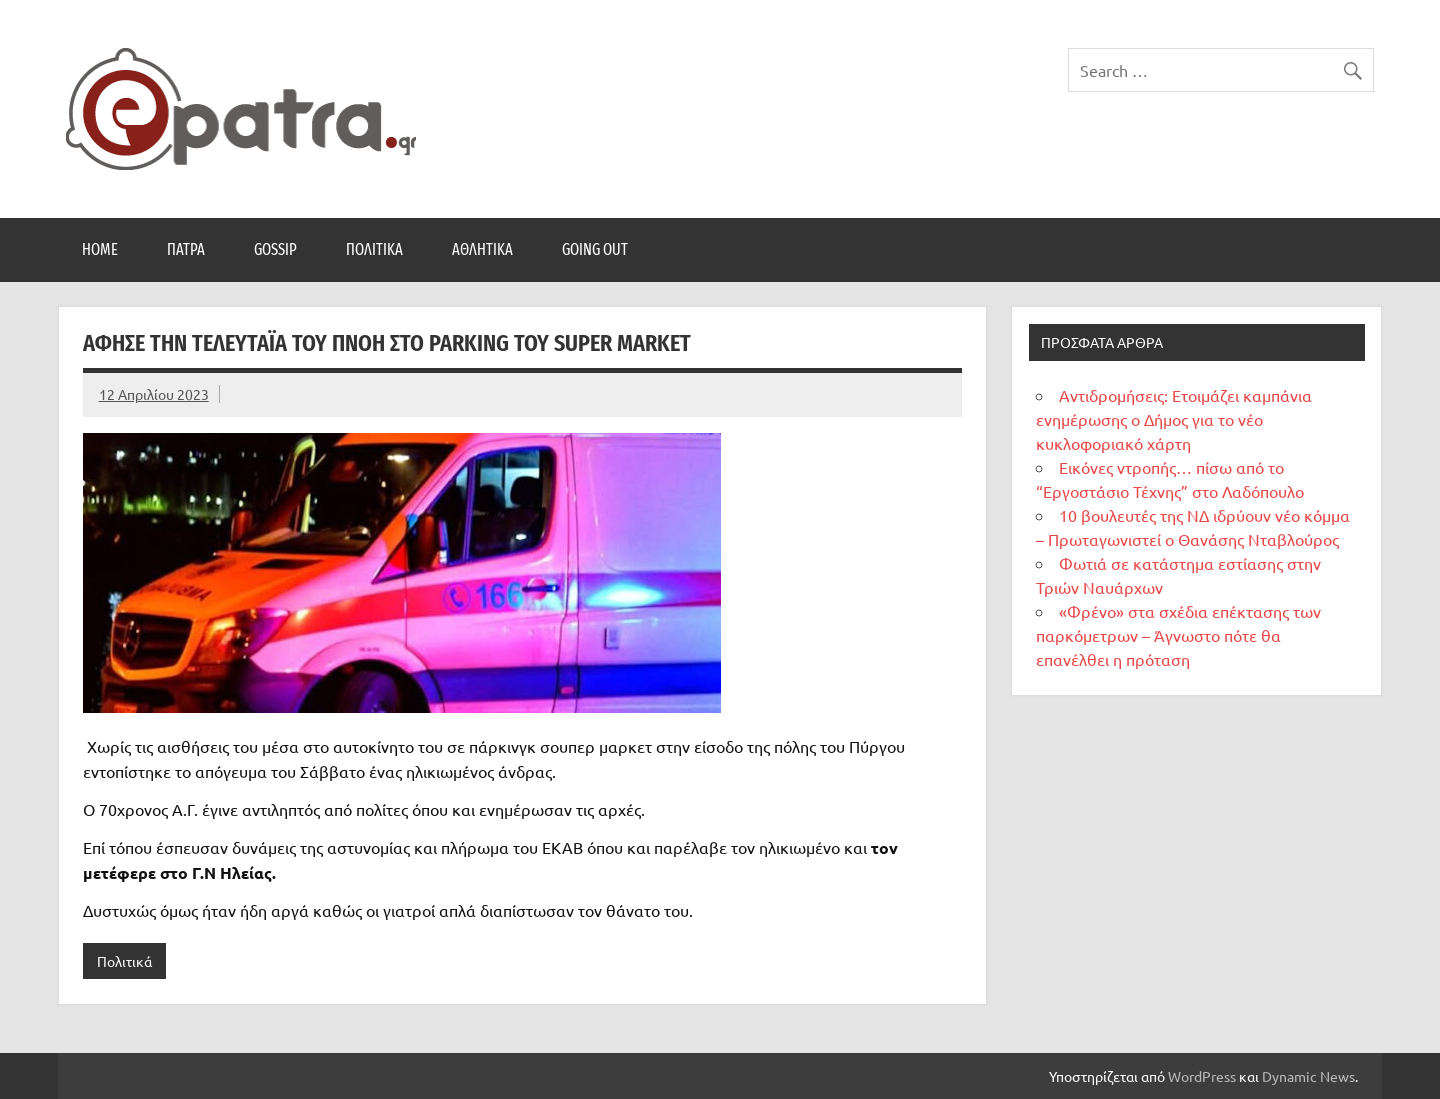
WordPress (1202, 1076)
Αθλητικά (482, 249)
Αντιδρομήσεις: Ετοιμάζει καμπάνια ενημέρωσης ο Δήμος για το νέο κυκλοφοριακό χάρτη (1174, 419)
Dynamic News (1308, 1076)
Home (100, 249)
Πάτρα (186, 249)
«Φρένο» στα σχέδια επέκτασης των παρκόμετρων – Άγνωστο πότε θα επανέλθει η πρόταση (1178, 635)
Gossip (275, 249)
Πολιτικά (374, 249)
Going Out (595, 249)
